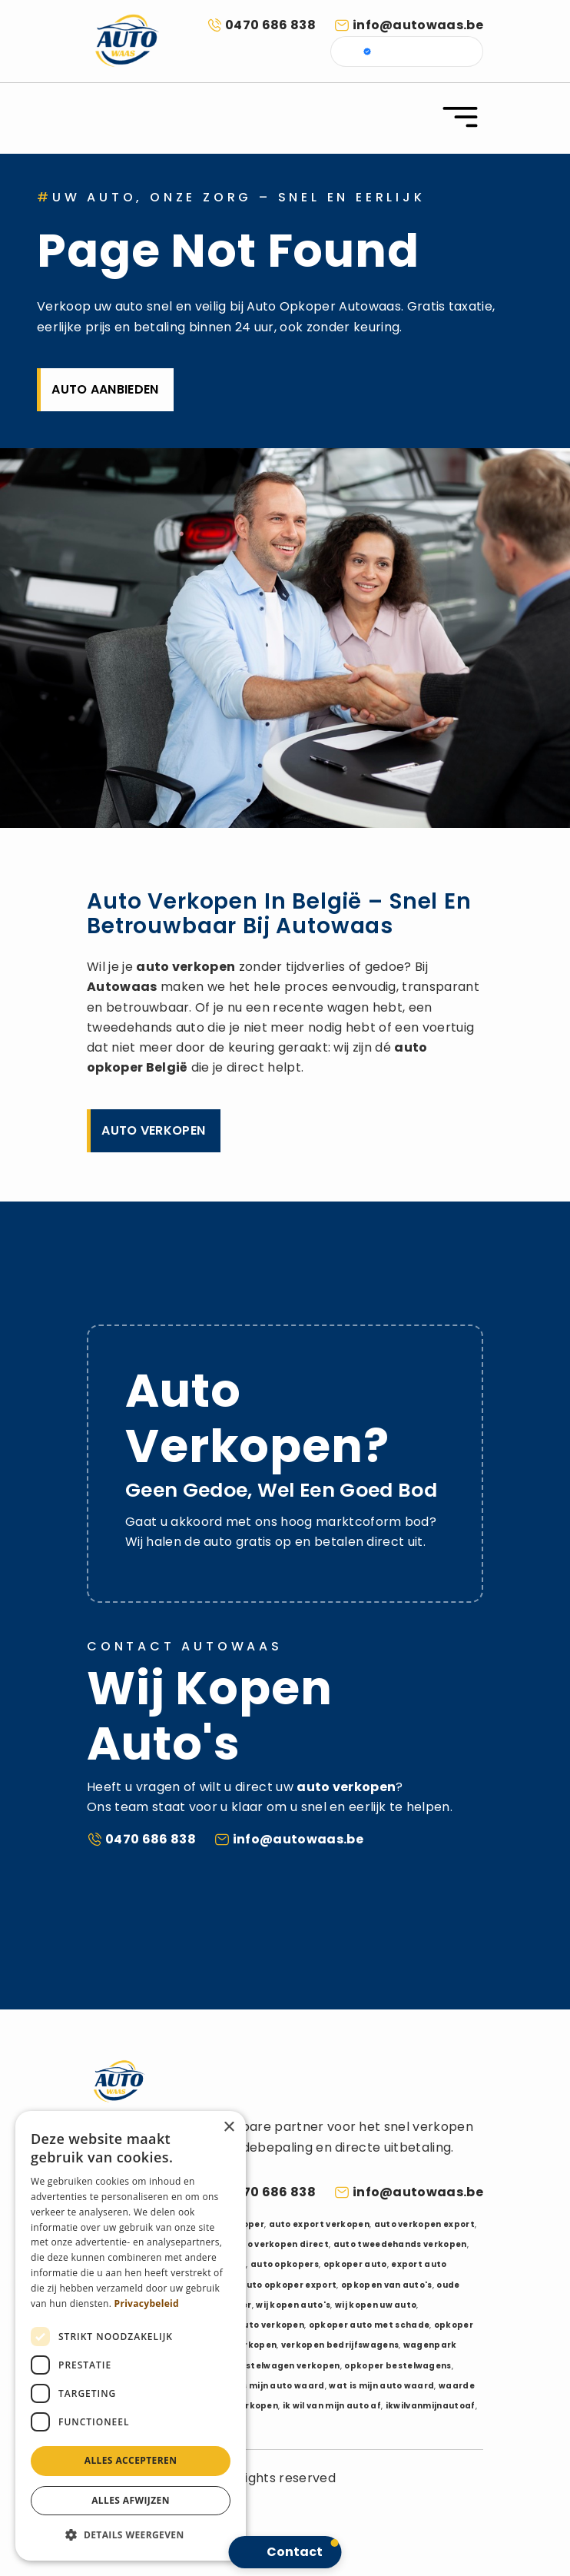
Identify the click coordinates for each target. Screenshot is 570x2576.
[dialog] (130, 2336)
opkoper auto (355, 2264)
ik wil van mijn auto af (332, 2405)
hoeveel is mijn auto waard (263, 2386)
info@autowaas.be (418, 25)
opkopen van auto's (386, 2285)
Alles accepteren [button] (131, 2460)
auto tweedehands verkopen (400, 2244)
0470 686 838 (270, 25)
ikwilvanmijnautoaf (431, 2405)
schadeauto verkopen (253, 2325)
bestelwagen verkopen (287, 2366)
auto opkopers (284, 2264)
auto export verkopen (319, 2224)
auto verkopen (185, 967)
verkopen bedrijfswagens (340, 2345)
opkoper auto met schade (369, 2325)
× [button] (228, 2127)
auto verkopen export (424, 2224)
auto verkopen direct (279, 2244)
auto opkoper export (288, 2285)
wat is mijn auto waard (381, 2386)
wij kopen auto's (293, 2305)
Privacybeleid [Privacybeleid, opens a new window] (146, 2303)
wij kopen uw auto (375, 2305)
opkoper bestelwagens (397, 2366)
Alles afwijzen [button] (130, 2500)
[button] (130, 2535)
